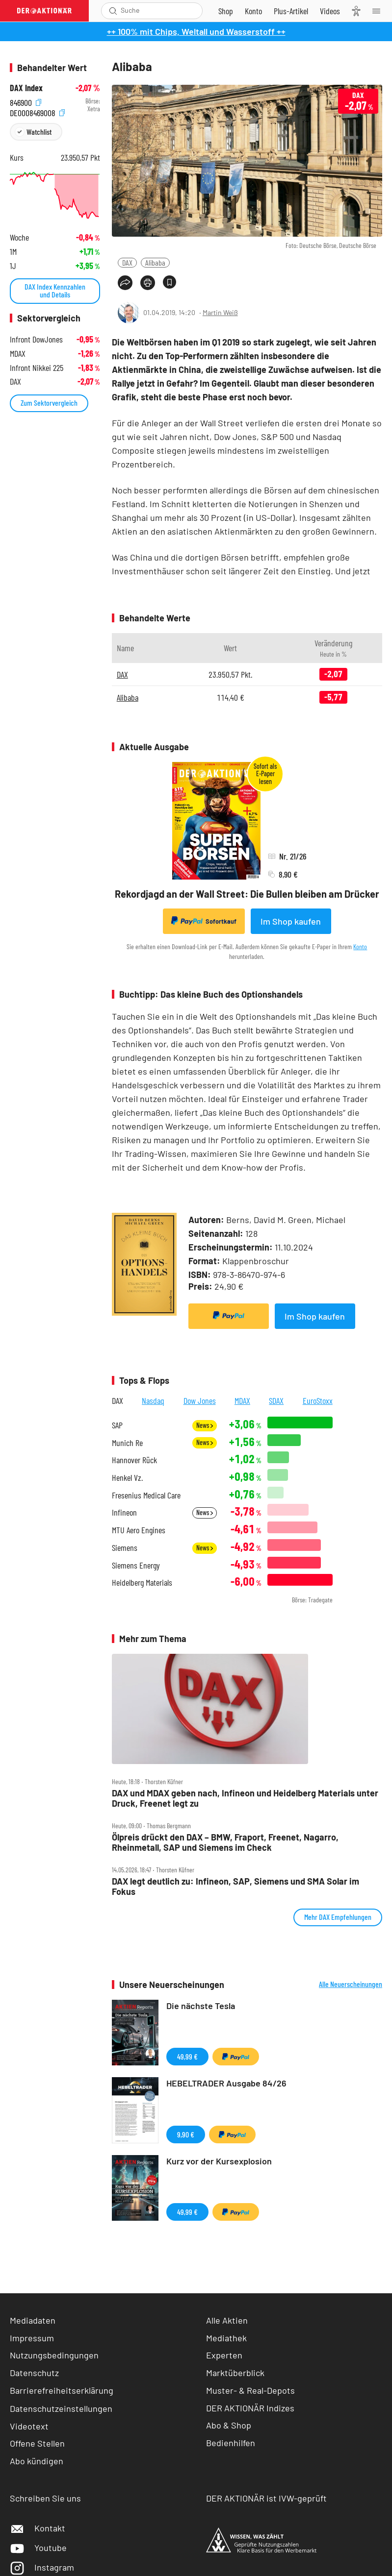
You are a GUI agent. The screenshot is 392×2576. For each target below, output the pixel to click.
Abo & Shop (228, 2425)
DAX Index (26, 88)
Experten (224, 2355)
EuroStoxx (318, 1400)
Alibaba (155, 262)
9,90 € (185, 2134)
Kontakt (37, 2528)
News (204, 1425)
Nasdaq (153, 1400)
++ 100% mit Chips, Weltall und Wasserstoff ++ (196, 31)
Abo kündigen (36, 2460)
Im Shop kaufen (291, 921)
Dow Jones (199, 1400)
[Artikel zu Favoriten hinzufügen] (169, 282)
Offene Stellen (37, 2443)
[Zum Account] (253, 11)
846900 (25, 101)
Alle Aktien (227, 2320)
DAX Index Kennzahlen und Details (55, 290)
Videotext (29, 2426)
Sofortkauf (203, 920)
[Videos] (330, 11)
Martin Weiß (220, 312)
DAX (127, 262)
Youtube (38, 2547)
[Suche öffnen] (113, 10)
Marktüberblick (235, 2372)
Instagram (42, 2567)
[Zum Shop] (225, 11)
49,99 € (187, 2056)
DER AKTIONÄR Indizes (250, 2408)
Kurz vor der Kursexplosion (219, 2161)
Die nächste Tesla (200, 2005)
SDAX (276, 1400)
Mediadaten (32, 2320)
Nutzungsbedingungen (54, 2355)
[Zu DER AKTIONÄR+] (291, 11)
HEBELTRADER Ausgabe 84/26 (226, 2083)
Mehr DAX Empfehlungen (337, 1916)
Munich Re (127, 1443)
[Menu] (379, 11)
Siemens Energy (136, 1565)
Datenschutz (34, 2372)
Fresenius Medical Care (146, 1495)
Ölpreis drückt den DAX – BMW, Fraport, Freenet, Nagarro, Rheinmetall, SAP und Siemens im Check (225, 1842)
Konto (360, 946)
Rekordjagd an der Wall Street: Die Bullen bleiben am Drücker (247, 894)
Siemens (124, 1548)
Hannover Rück (134, 1460)
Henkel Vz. (127, 1477)
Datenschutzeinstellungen (61, 2408)
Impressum (32, 2337)
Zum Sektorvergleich (49, 402)
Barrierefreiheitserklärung (61, 2390)
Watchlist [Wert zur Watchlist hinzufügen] (39, 131)
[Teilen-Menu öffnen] (125, 282)
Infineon (124, 1512)
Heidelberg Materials (142, 1582)
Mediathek (226, 2337)
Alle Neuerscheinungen (350, 1984)
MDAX (242, 1400)
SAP (117, 1425)
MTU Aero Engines (138, 1530)
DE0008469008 (37, 111)
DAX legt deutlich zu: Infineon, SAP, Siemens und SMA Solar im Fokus (235, 1886)
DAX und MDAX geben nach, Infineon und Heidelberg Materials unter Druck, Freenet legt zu (245, 1798)
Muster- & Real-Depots (250, 2390)
